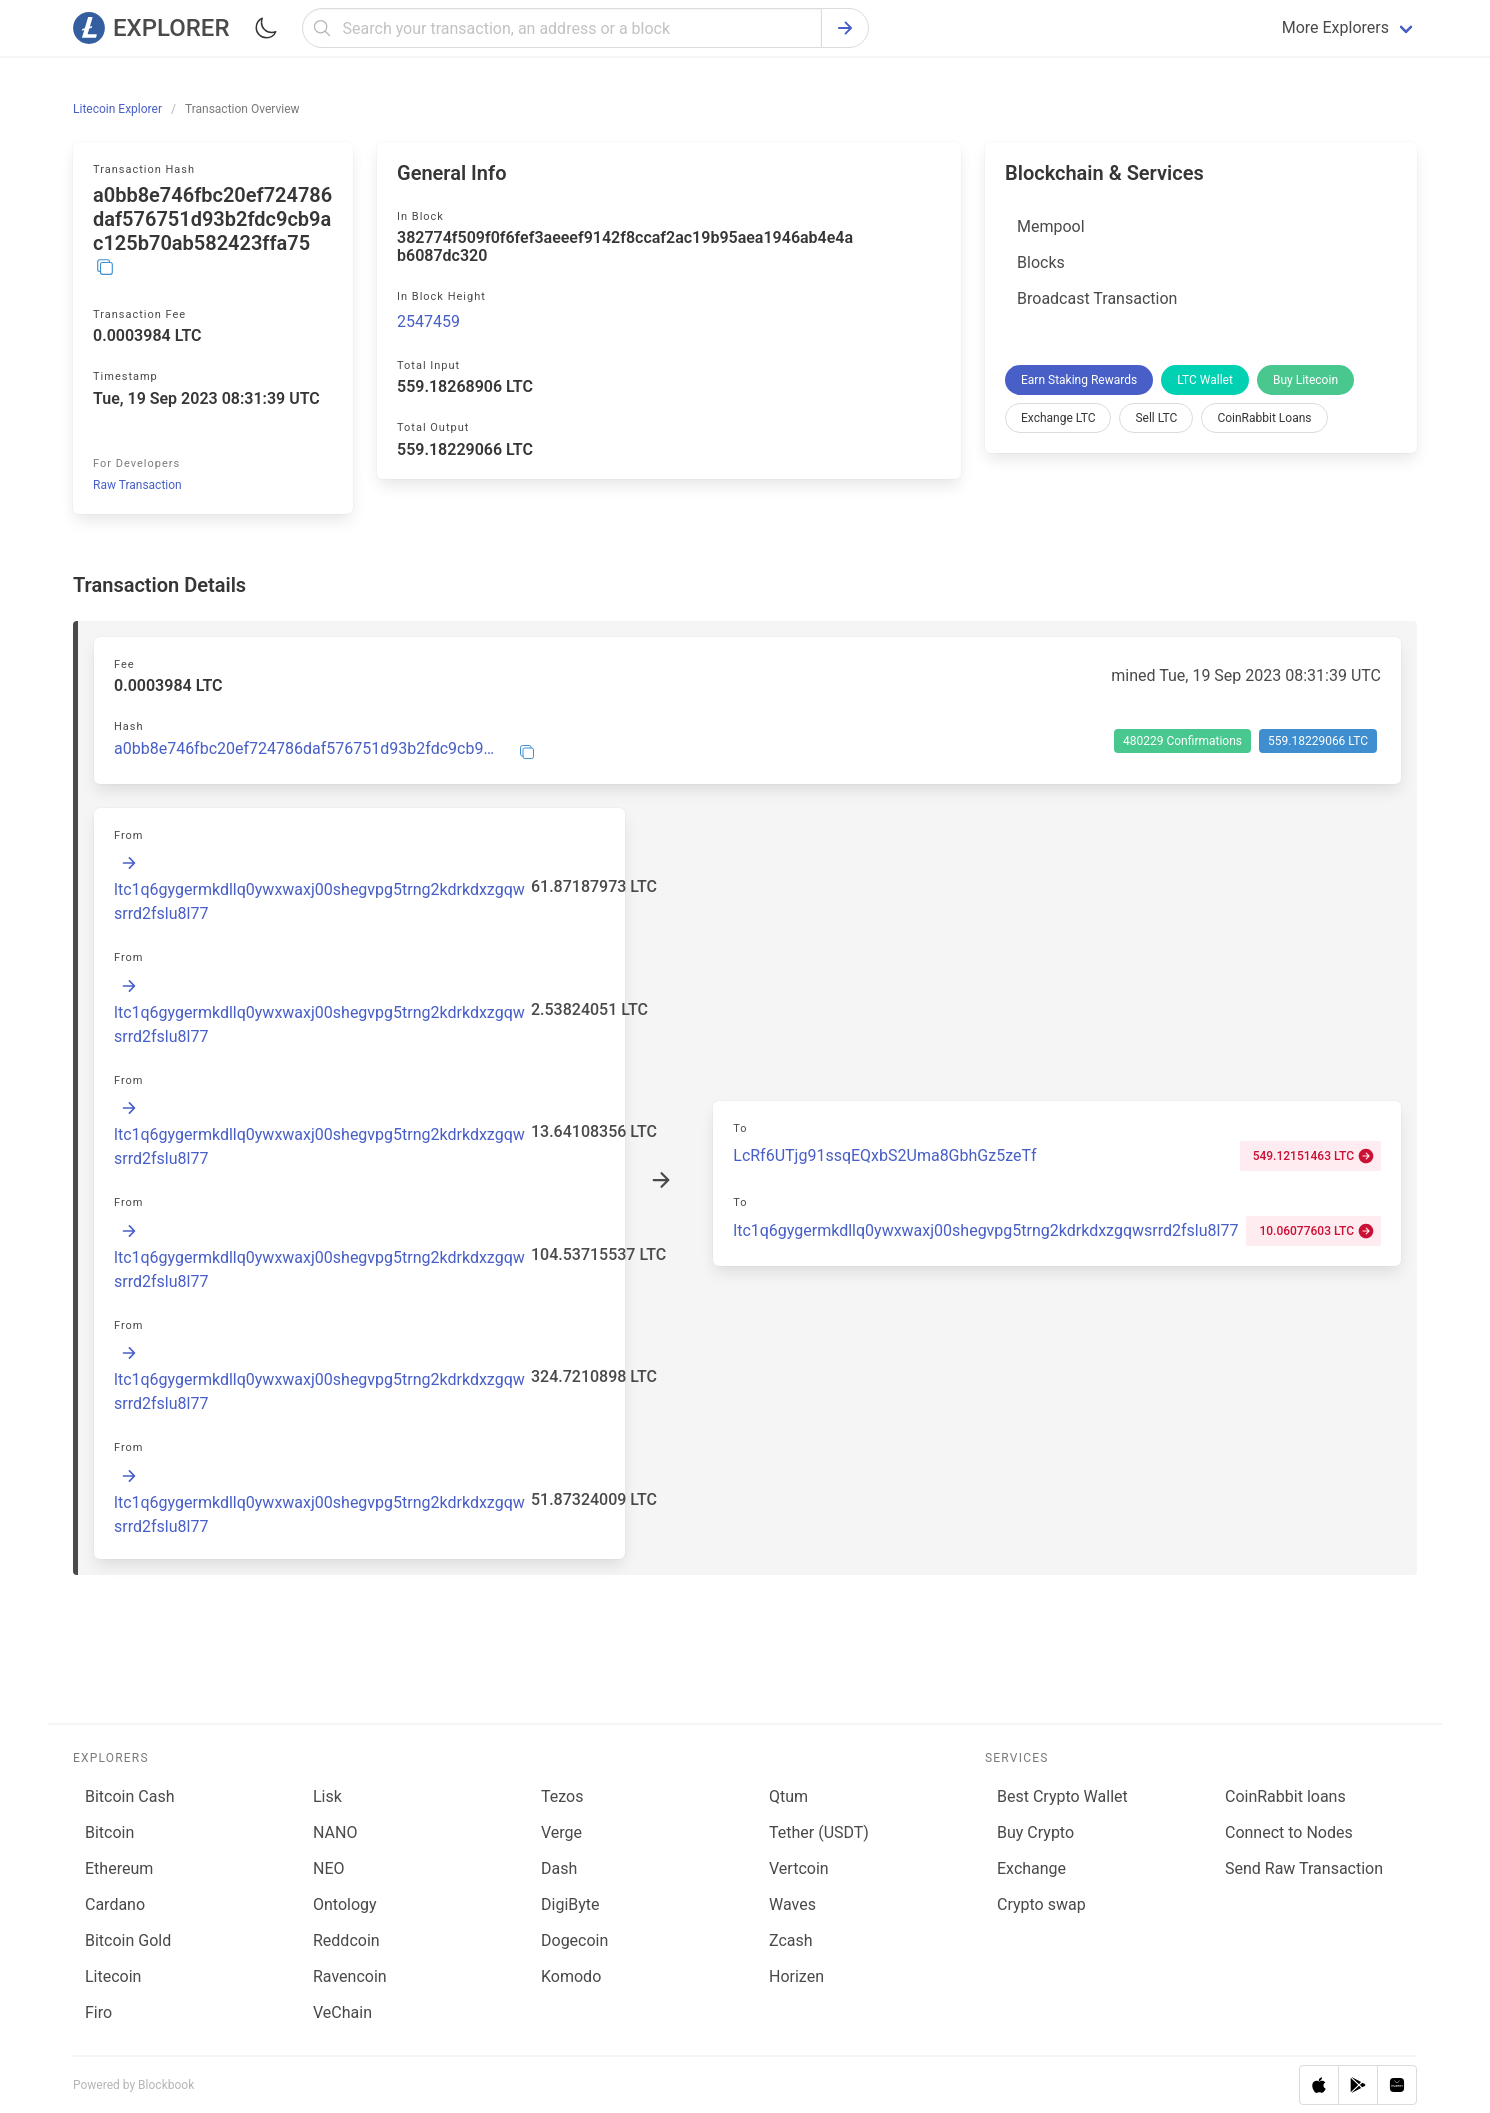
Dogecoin (574, 1940)
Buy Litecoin (1305, 380)
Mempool (1051, 226)
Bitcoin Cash (129, 1796)
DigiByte (570, 1904)
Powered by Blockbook (133, 2085)
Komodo (571, 1976)
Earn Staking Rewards (1079, 380)
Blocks (1041, 262)
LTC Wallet (1205, 380)
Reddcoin (346, 1940)
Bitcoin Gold (128, 1940)
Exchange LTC (1058, 418)
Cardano (115, 1904)
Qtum (788, 1796)
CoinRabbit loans (1285, 1796)
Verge (561, 1832)
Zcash (791, 1940)
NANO (335, 1832)
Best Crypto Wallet (1062, 1796)
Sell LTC (1156, 418)
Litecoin (113, 1976)
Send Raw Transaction (1304, 1868)
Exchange (1031, 1868)
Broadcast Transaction (1097, 298)
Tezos (562, 1796)
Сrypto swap (1041, 1904)
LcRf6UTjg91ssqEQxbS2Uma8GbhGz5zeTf (884, 1155)
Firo (98, 2012)
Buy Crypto (1035, 1832)
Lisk (327, 1796)
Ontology (345, 1904)
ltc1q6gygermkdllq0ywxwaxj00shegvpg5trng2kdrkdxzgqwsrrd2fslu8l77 (985, 1230)
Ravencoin (350, 1976)
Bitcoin (109, 1832)
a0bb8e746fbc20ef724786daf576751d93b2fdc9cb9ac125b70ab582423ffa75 (304, 749)
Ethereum (119, 1868)
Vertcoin (799, 1868)
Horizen (796, 1976)
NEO (329, 1868)
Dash (559, 1868)
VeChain (342, 2012)
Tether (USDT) (819, 1832)
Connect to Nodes (1289, 1832)
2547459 (428, 321)
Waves (792, 1904)
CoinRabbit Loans (1264, 418)
